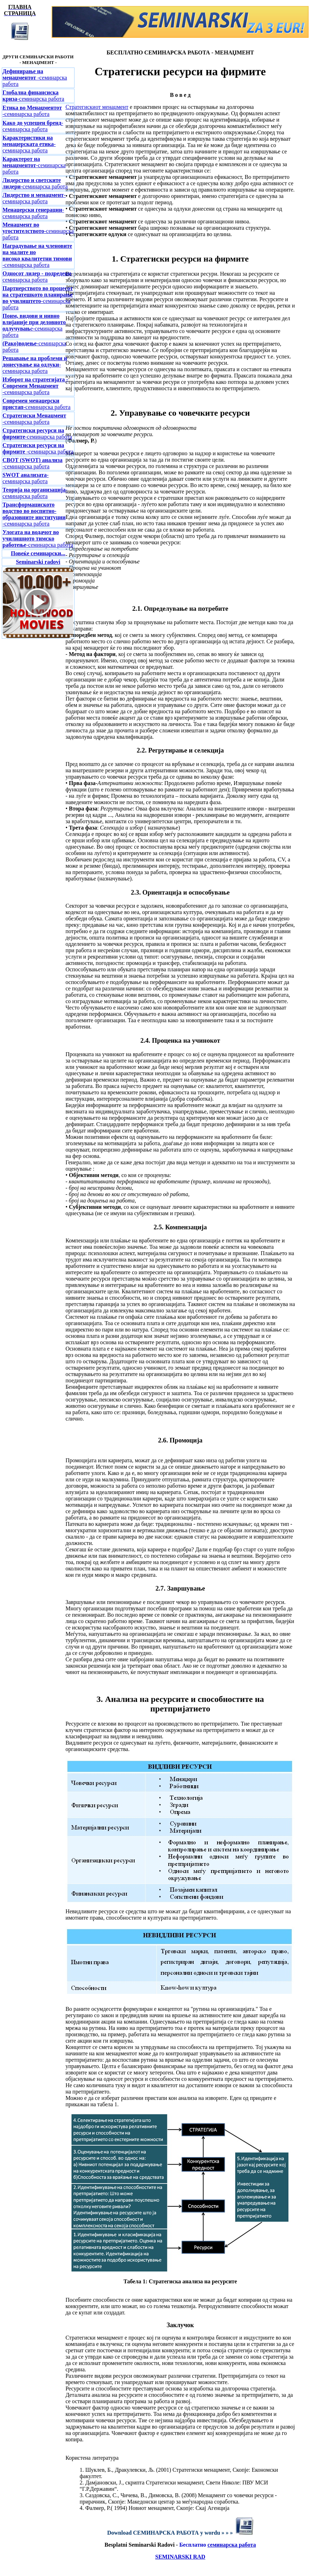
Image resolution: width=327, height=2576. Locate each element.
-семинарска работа (34, 77)
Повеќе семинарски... (38, 553)
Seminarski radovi (38, 562)
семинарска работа (232, 2545)
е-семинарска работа (34, 325)
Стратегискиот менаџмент (96, 107)
